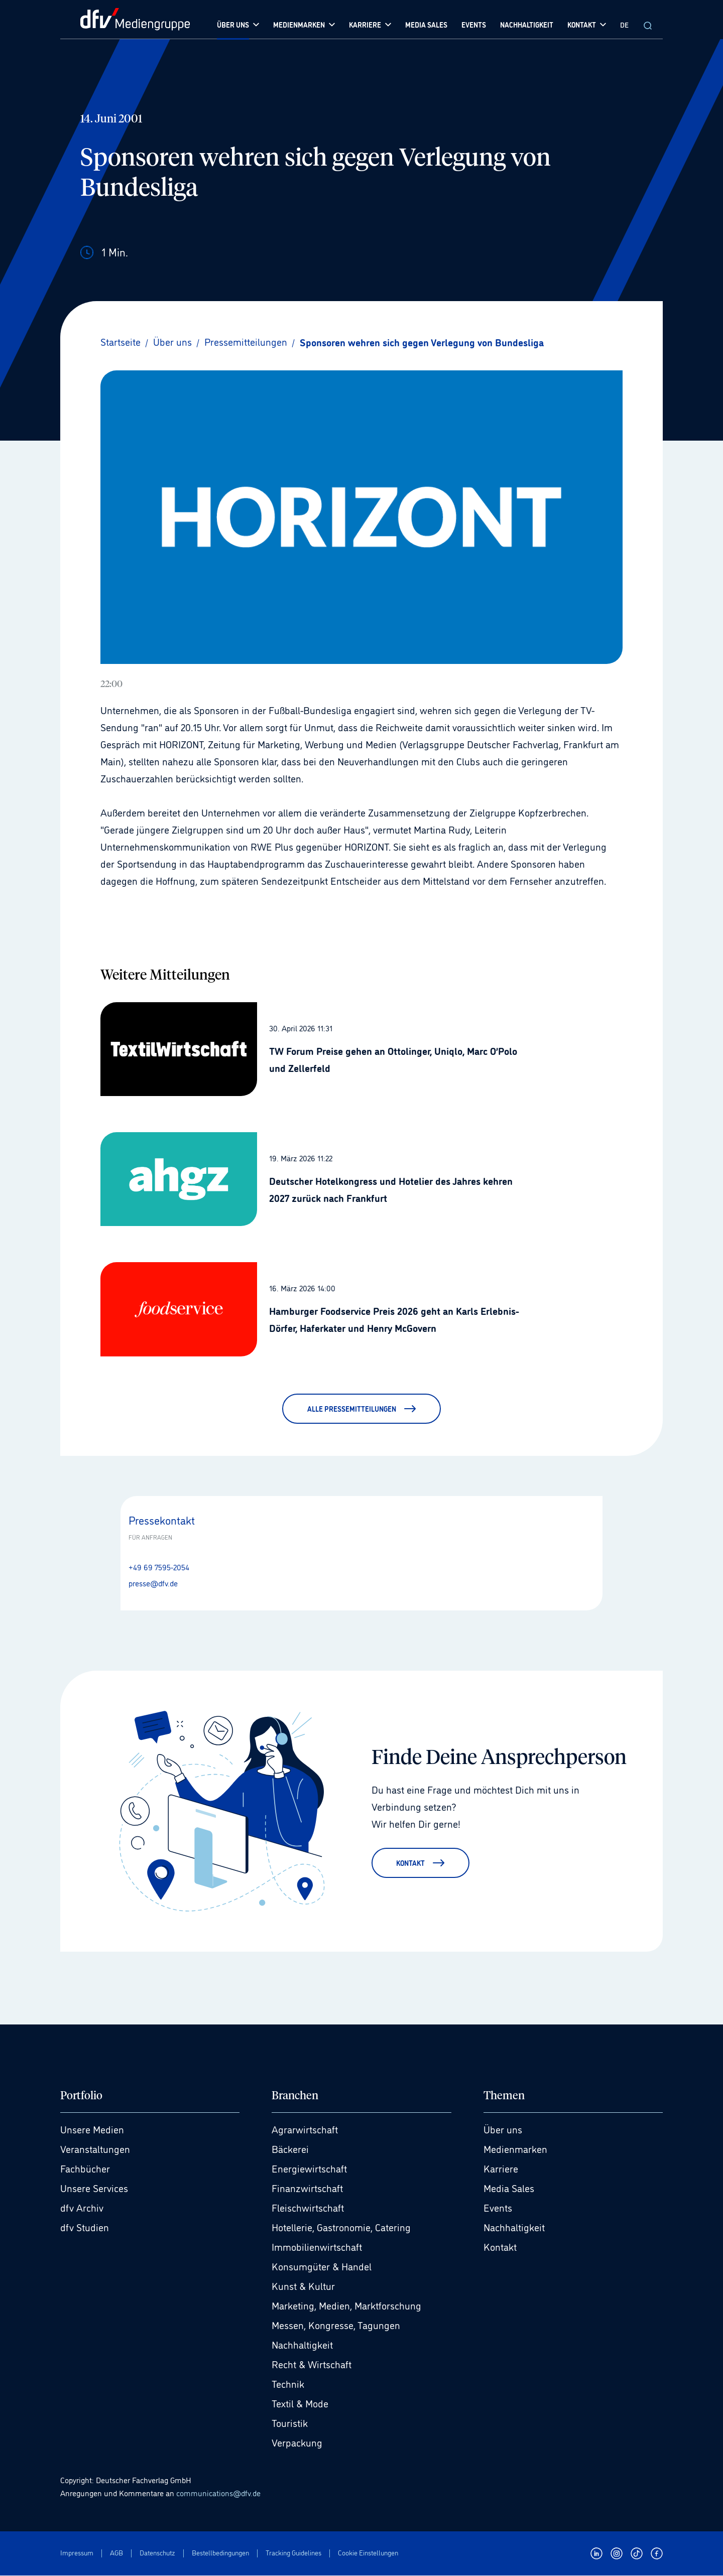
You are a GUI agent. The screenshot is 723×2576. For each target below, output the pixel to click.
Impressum (76, 2553)
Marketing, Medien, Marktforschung (346, 2306)
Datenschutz (157, 2553)
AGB (116, 2553)
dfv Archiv (81, 2208)
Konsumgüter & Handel (322, 2267)
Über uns (503, 2130)
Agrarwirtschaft (305, 2130)
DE (624, 24)
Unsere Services (94, 2189)
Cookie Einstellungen (368, 2553)
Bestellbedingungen (220, 2553)
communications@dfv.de (218, 2493)
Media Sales (509, 2189)
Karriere (501, 2169)
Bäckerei (290, 2149)
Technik (288, 2384)
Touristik (290, 2423)
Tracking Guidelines (293, 2553)
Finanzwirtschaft (307, 2189)
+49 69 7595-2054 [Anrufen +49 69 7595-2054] (159, 1566)
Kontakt (500, 2247)
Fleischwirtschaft (308, 2208)
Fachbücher (85, 2169)
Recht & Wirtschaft (311, 2365)
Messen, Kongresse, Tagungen (336, 2326)
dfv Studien (84, 2228)
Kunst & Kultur (303, 2286)
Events (498, 2208)
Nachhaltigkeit (302, 2345)
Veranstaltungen (95, 2149)
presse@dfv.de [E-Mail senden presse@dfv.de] (153, 1582)
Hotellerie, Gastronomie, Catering (341, 2228)
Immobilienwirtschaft (317, 2247)
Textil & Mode (300, 2404)
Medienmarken (515, 2149)
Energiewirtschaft (309, 2169)
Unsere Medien (92, 2130)
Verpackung (297, 2443)
